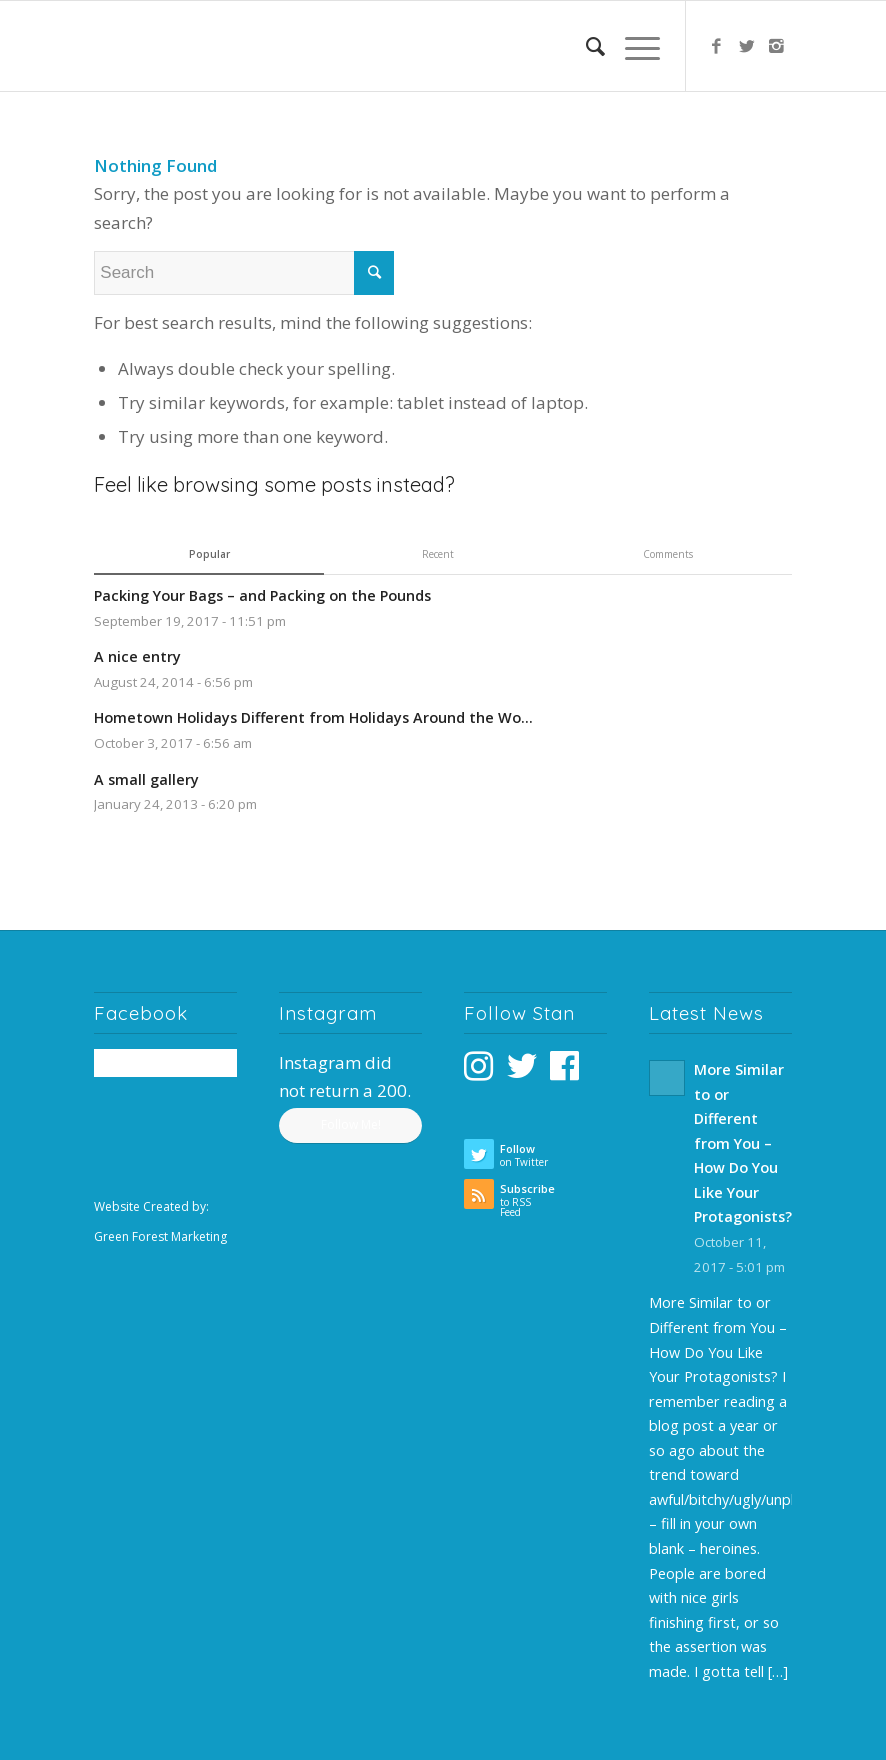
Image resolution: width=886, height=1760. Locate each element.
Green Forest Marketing (160, 1236)
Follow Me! (351, 1124)
